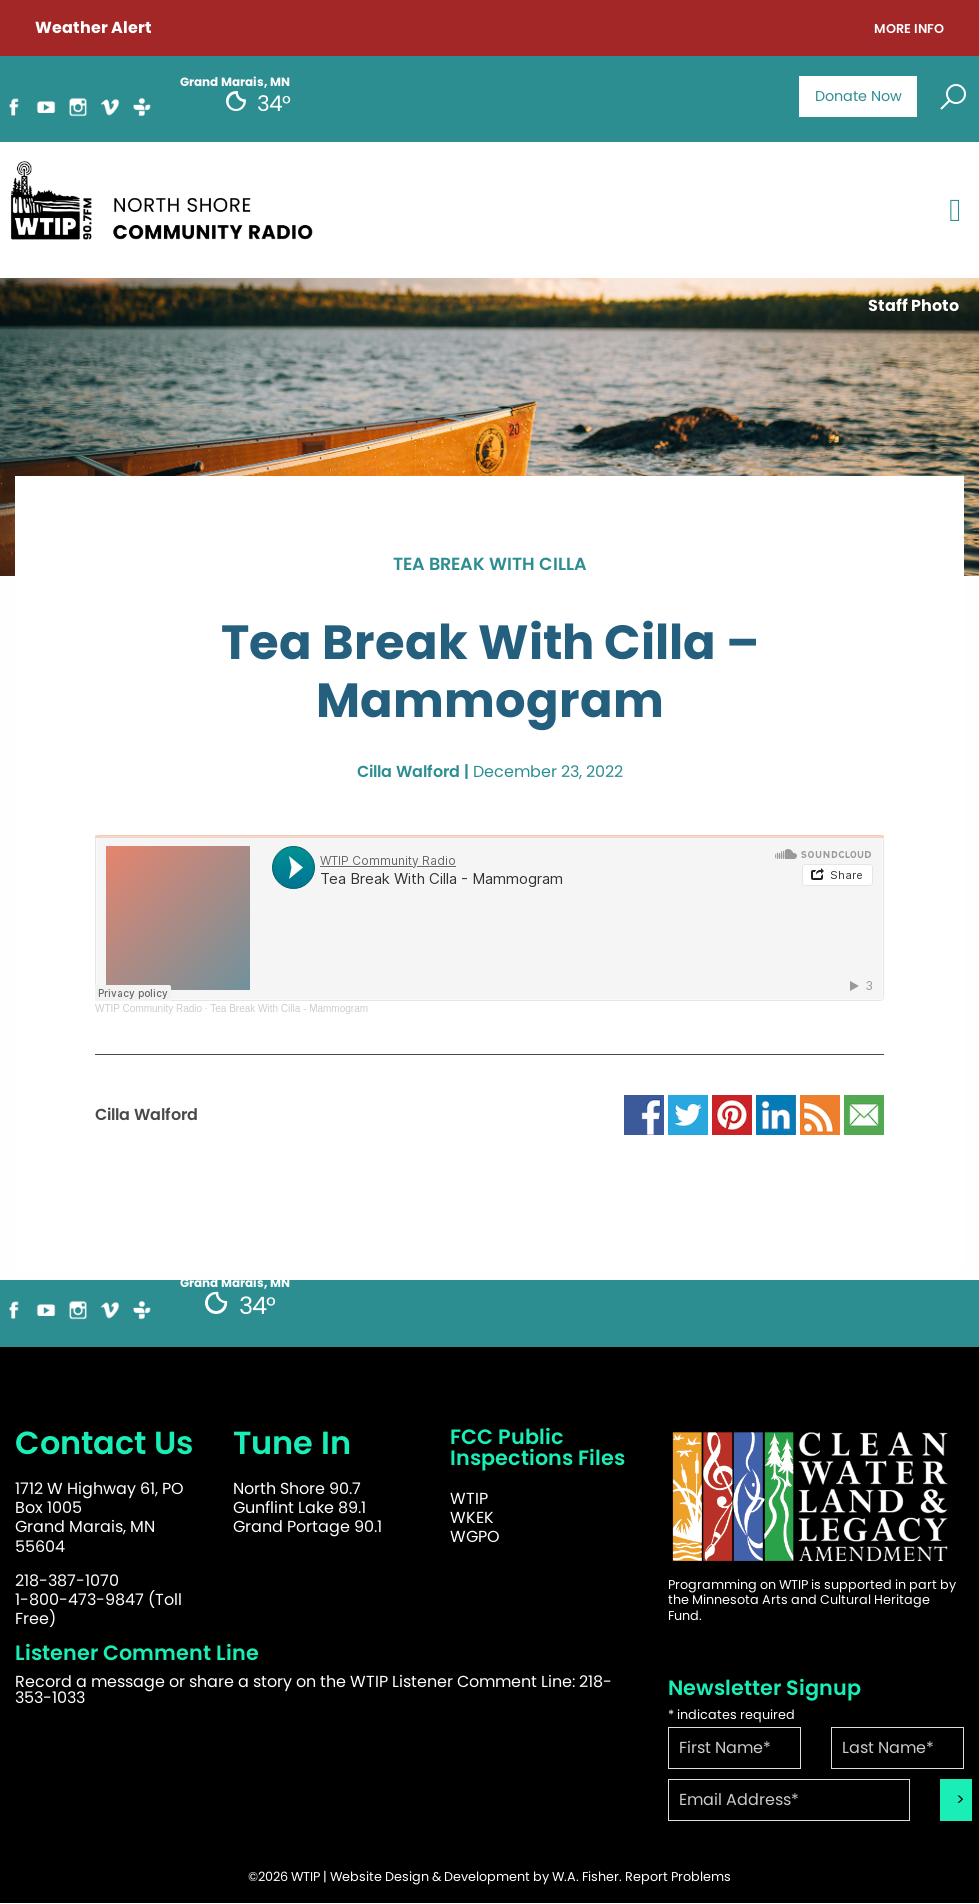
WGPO (475, 1536)
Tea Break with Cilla (490, 565)
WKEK (472, 1517)
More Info (909, 29)
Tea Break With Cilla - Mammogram (289, 1008)
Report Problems (678, 1876)
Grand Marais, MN (235, 1283)
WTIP (469, 1498)
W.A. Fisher (585, 1876)
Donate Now (858, 96)
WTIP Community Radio (148, 1008)
